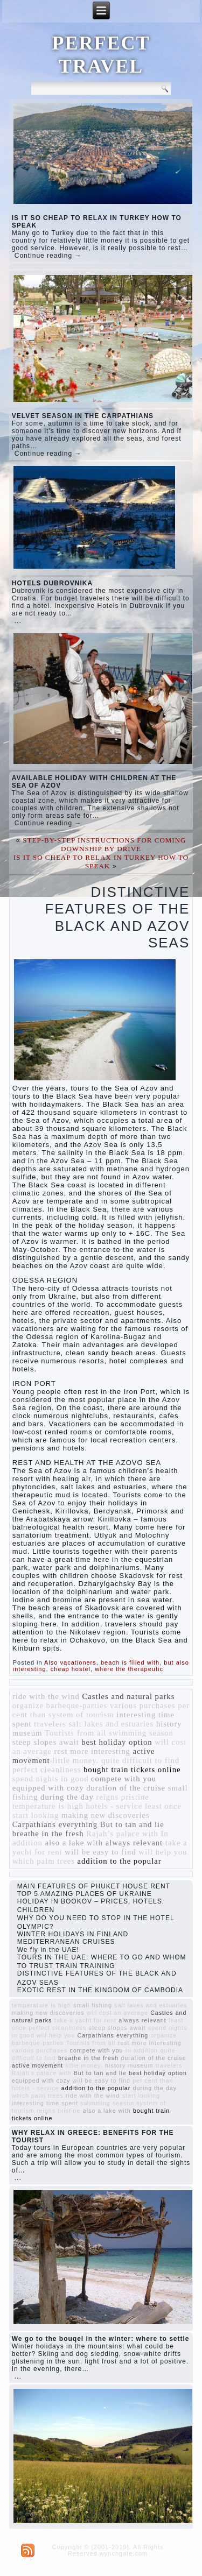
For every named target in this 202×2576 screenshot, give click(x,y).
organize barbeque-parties (60, 1705)
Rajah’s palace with (122, 1833)
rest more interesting (92, 1751)
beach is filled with (130, 1662)
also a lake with (74, 1842)
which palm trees (43, 1861)
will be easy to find (100, 1852)
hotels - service (114, 1806)
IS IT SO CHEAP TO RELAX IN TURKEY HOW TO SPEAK (101, 861)
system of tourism (81, 1714)
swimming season (141, 1733)
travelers (50, 1723)
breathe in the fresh (48, 1833)
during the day (67, 1797)
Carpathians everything (54, 1824)
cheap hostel (70, 1669)
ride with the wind (46, 1696)
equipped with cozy (48, 1788)
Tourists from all (75, 1733)
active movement (38, 2065)
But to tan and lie (132, 1824)
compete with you (123, 1778)
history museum (129, 2065)
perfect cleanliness (46, 1769)
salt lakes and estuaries (111, 1723)
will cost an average (117, 2012)
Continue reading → (48, 255)
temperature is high (47, 1806)
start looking (35, 1815)
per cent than (153, 2080)
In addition (142, 2050)
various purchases (143, 1705)
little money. (75, 1760)
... (18, 621)
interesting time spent (45, 2103)
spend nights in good (50, 1778)
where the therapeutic (129, 1669)
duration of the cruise (125, 1788)
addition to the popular (120, 1861)
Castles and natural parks (128, 1696)
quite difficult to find (140, 1760)
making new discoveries (105, 1815)
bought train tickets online (131, 1769)
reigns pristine (122, 1797)
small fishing (92, 2005)
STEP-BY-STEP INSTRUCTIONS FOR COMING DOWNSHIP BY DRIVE (104, 844)
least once (163, 1806)
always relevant (134, 1842)
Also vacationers (70, 1662)
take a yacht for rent (85, 2020)
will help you (162, 1852)
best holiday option (116, 1742)
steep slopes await (45, 1742)
